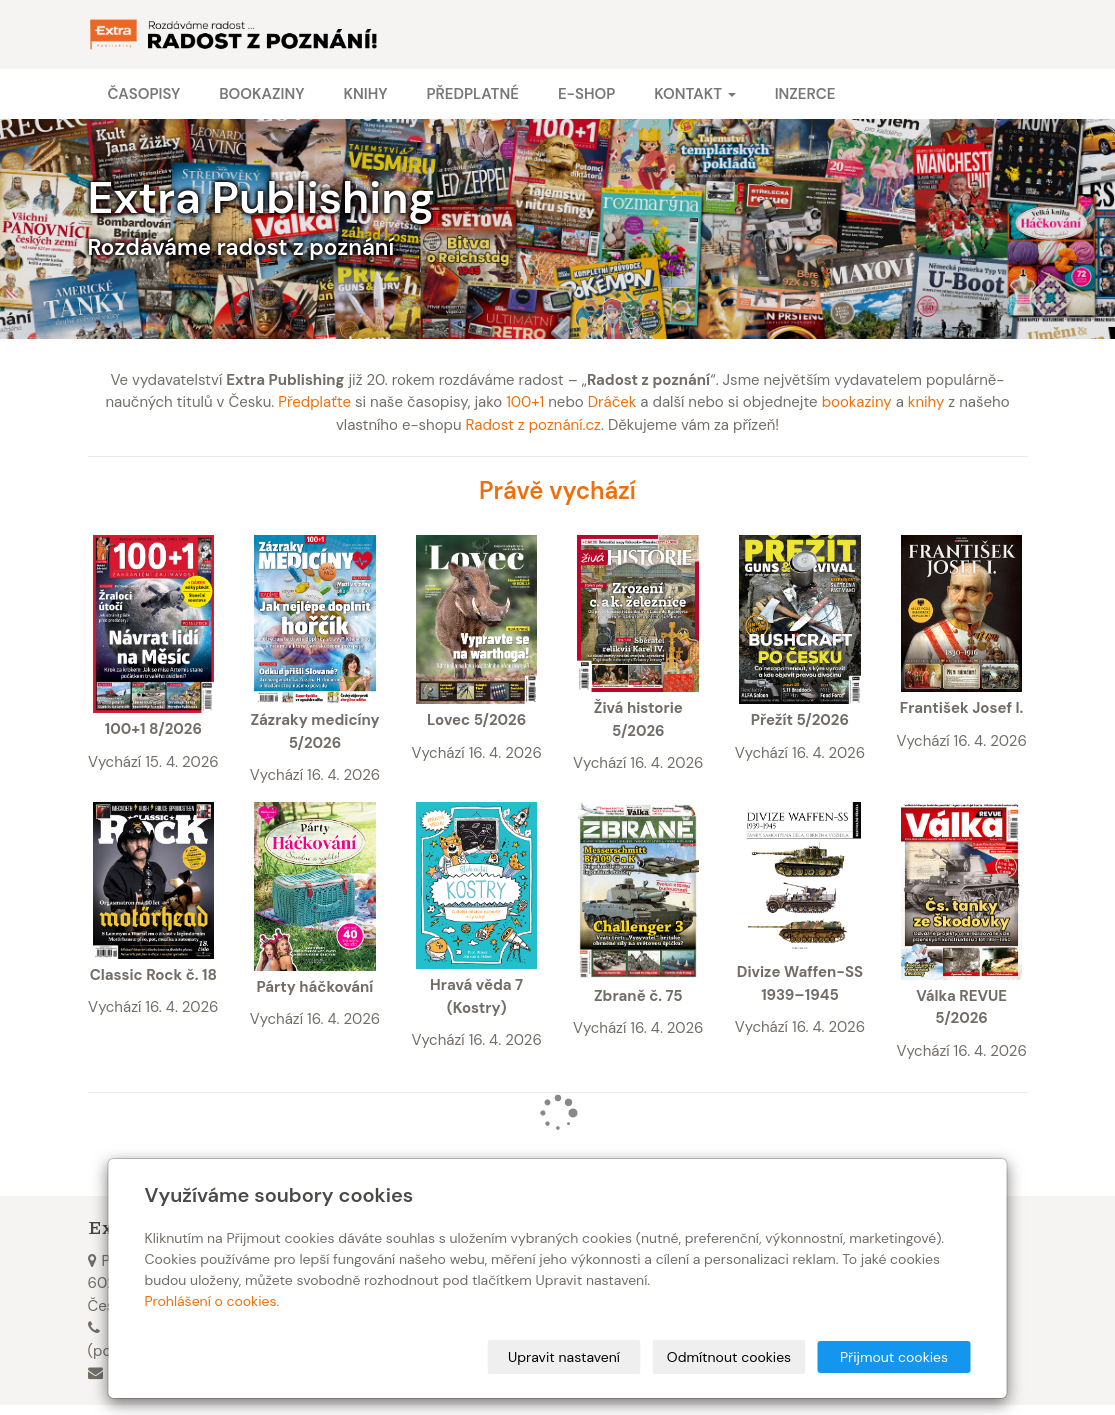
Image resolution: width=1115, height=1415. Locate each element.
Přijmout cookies (894, 1357)
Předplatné (472, 94)
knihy (926, 402)
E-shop (586, 94)
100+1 (525, 402)
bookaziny (857, 402)
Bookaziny (261, 94)
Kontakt (694, 94)
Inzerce (805, 94)
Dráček (612, 402)
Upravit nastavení (564, 1357)
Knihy (365, 94)
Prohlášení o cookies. (212, 1301)
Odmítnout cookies (729, 1357)
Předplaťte (314, 402)
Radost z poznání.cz (533, 425)
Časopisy (144, 94)
